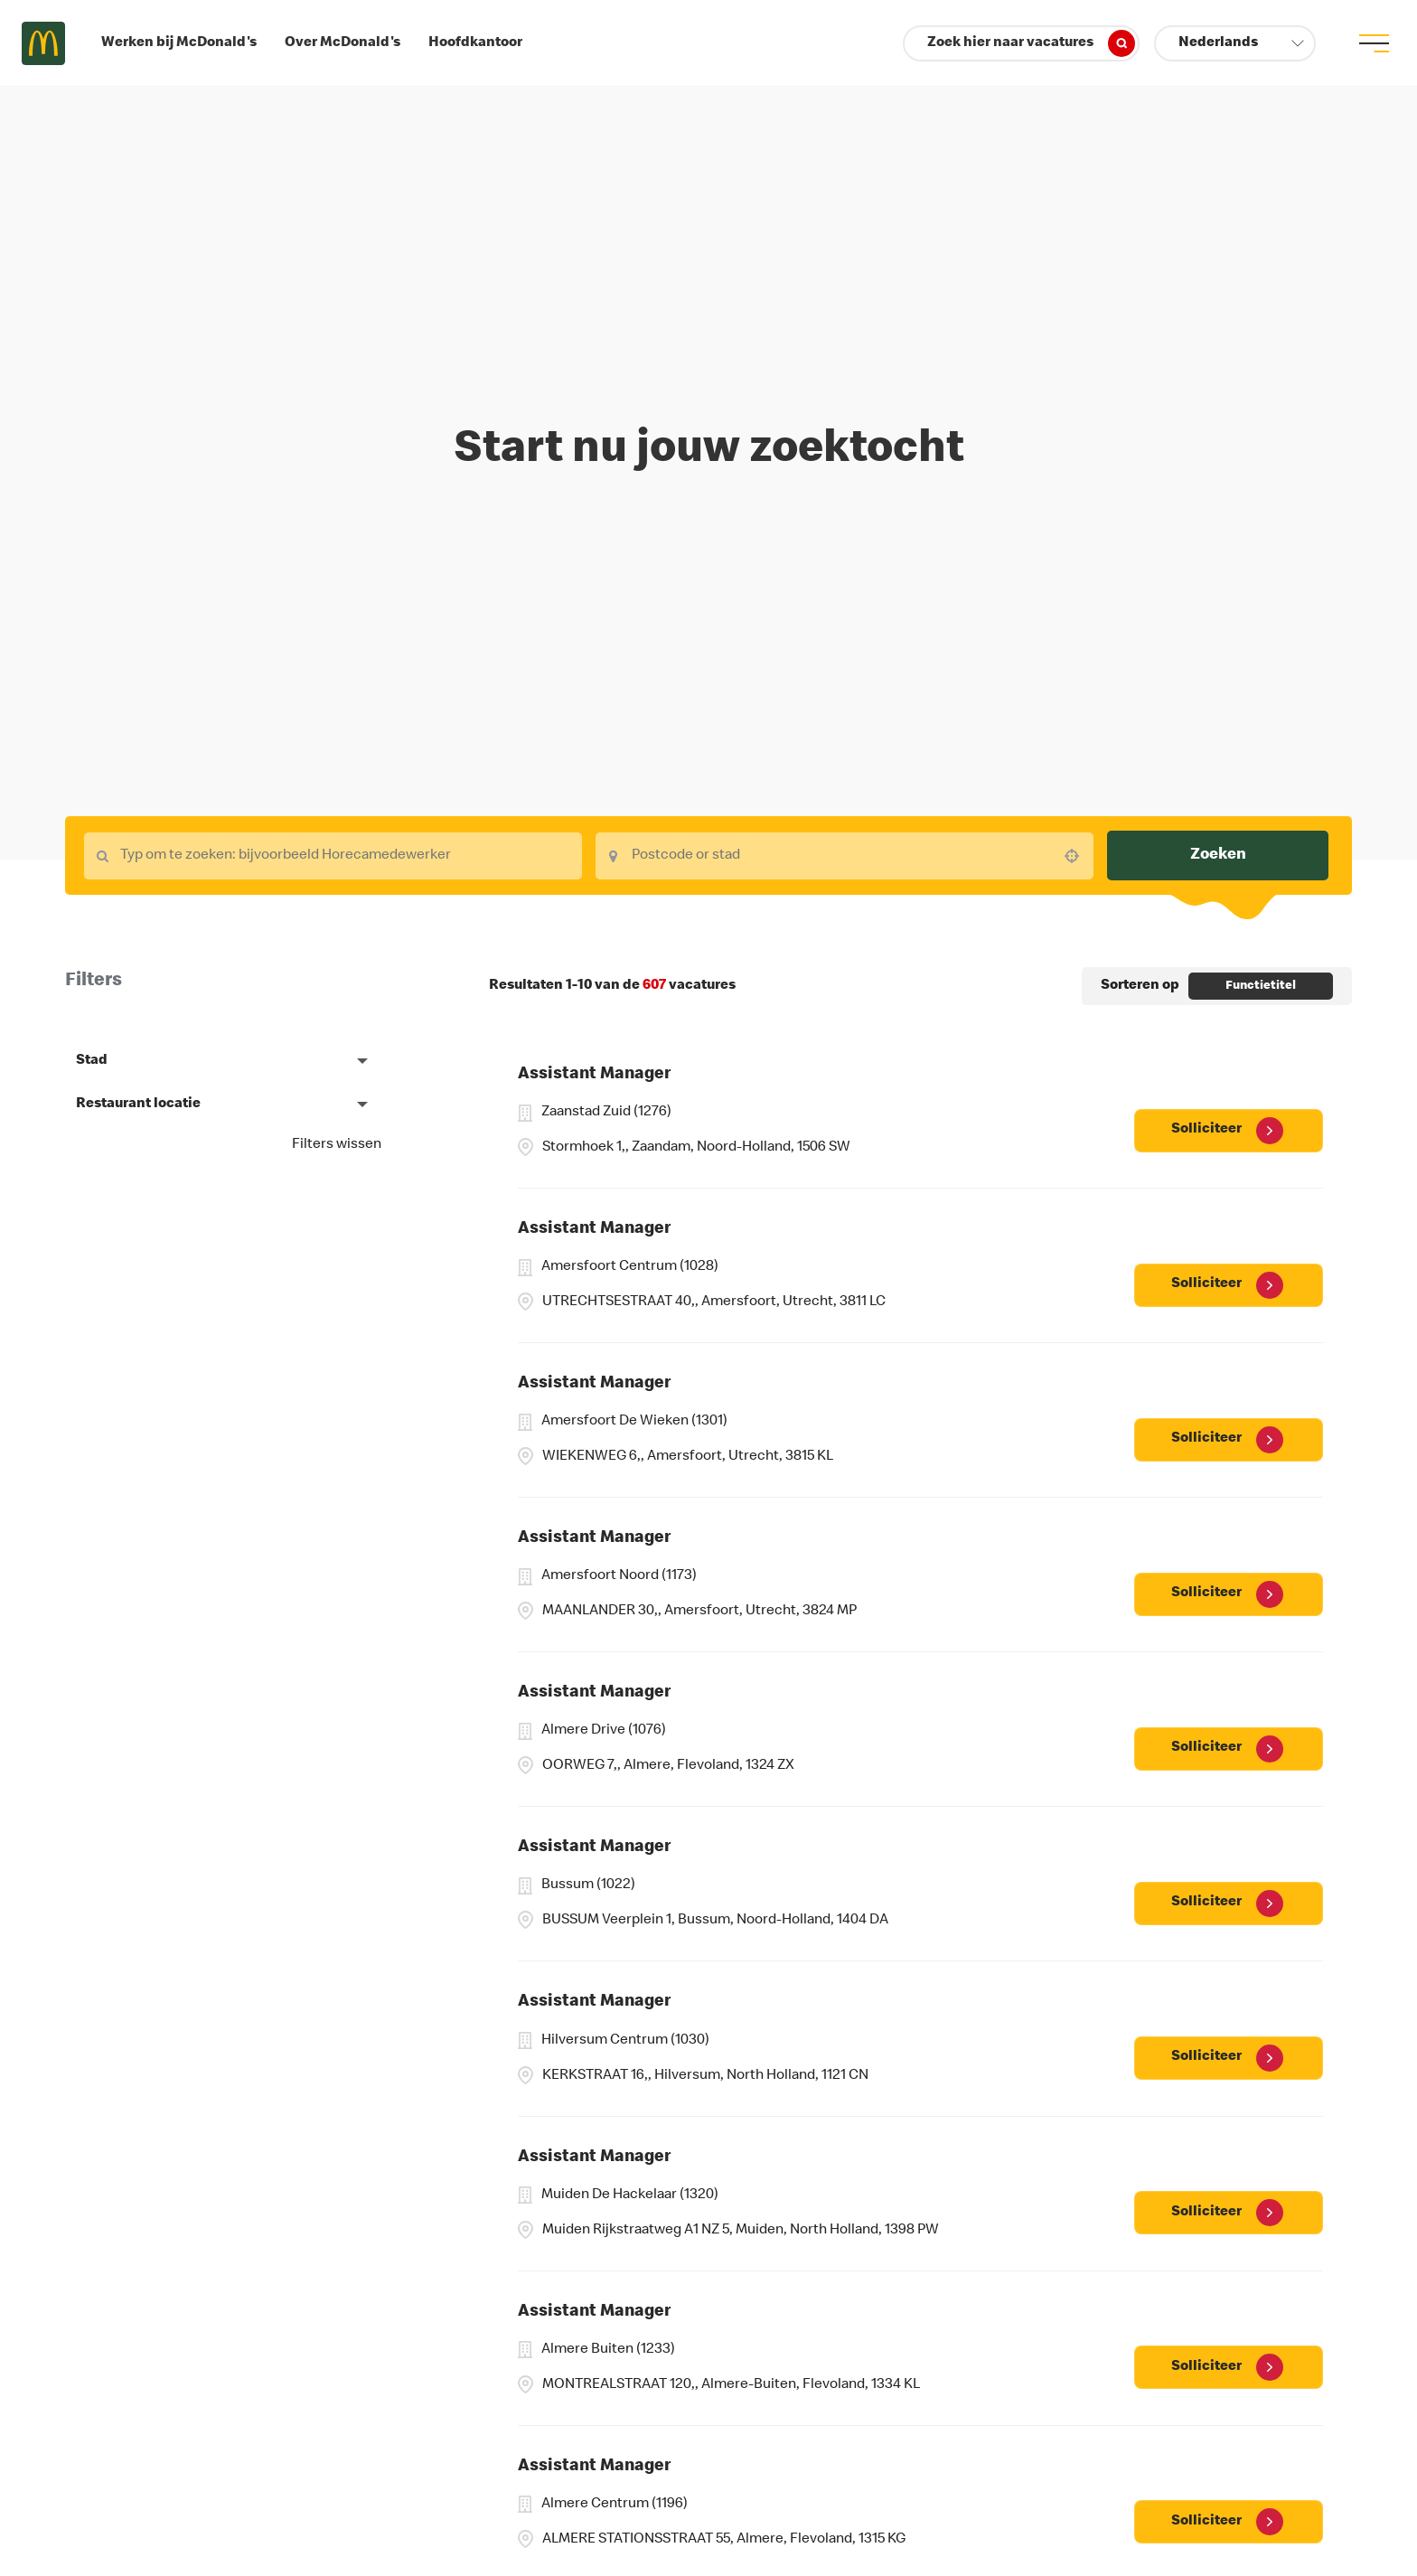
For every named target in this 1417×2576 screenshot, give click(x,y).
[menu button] (1373, 43)
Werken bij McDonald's (179, 43)
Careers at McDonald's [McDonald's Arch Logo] (43, 43)
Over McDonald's (342, 43)
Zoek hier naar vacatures (1031, 43)
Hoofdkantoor (475, 43)
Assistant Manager (594, 1075)
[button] (1235, 43)
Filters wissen (336, 1145)
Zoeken (1218, 855)
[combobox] (333, 855)
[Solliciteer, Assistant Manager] (1228, 1130)
